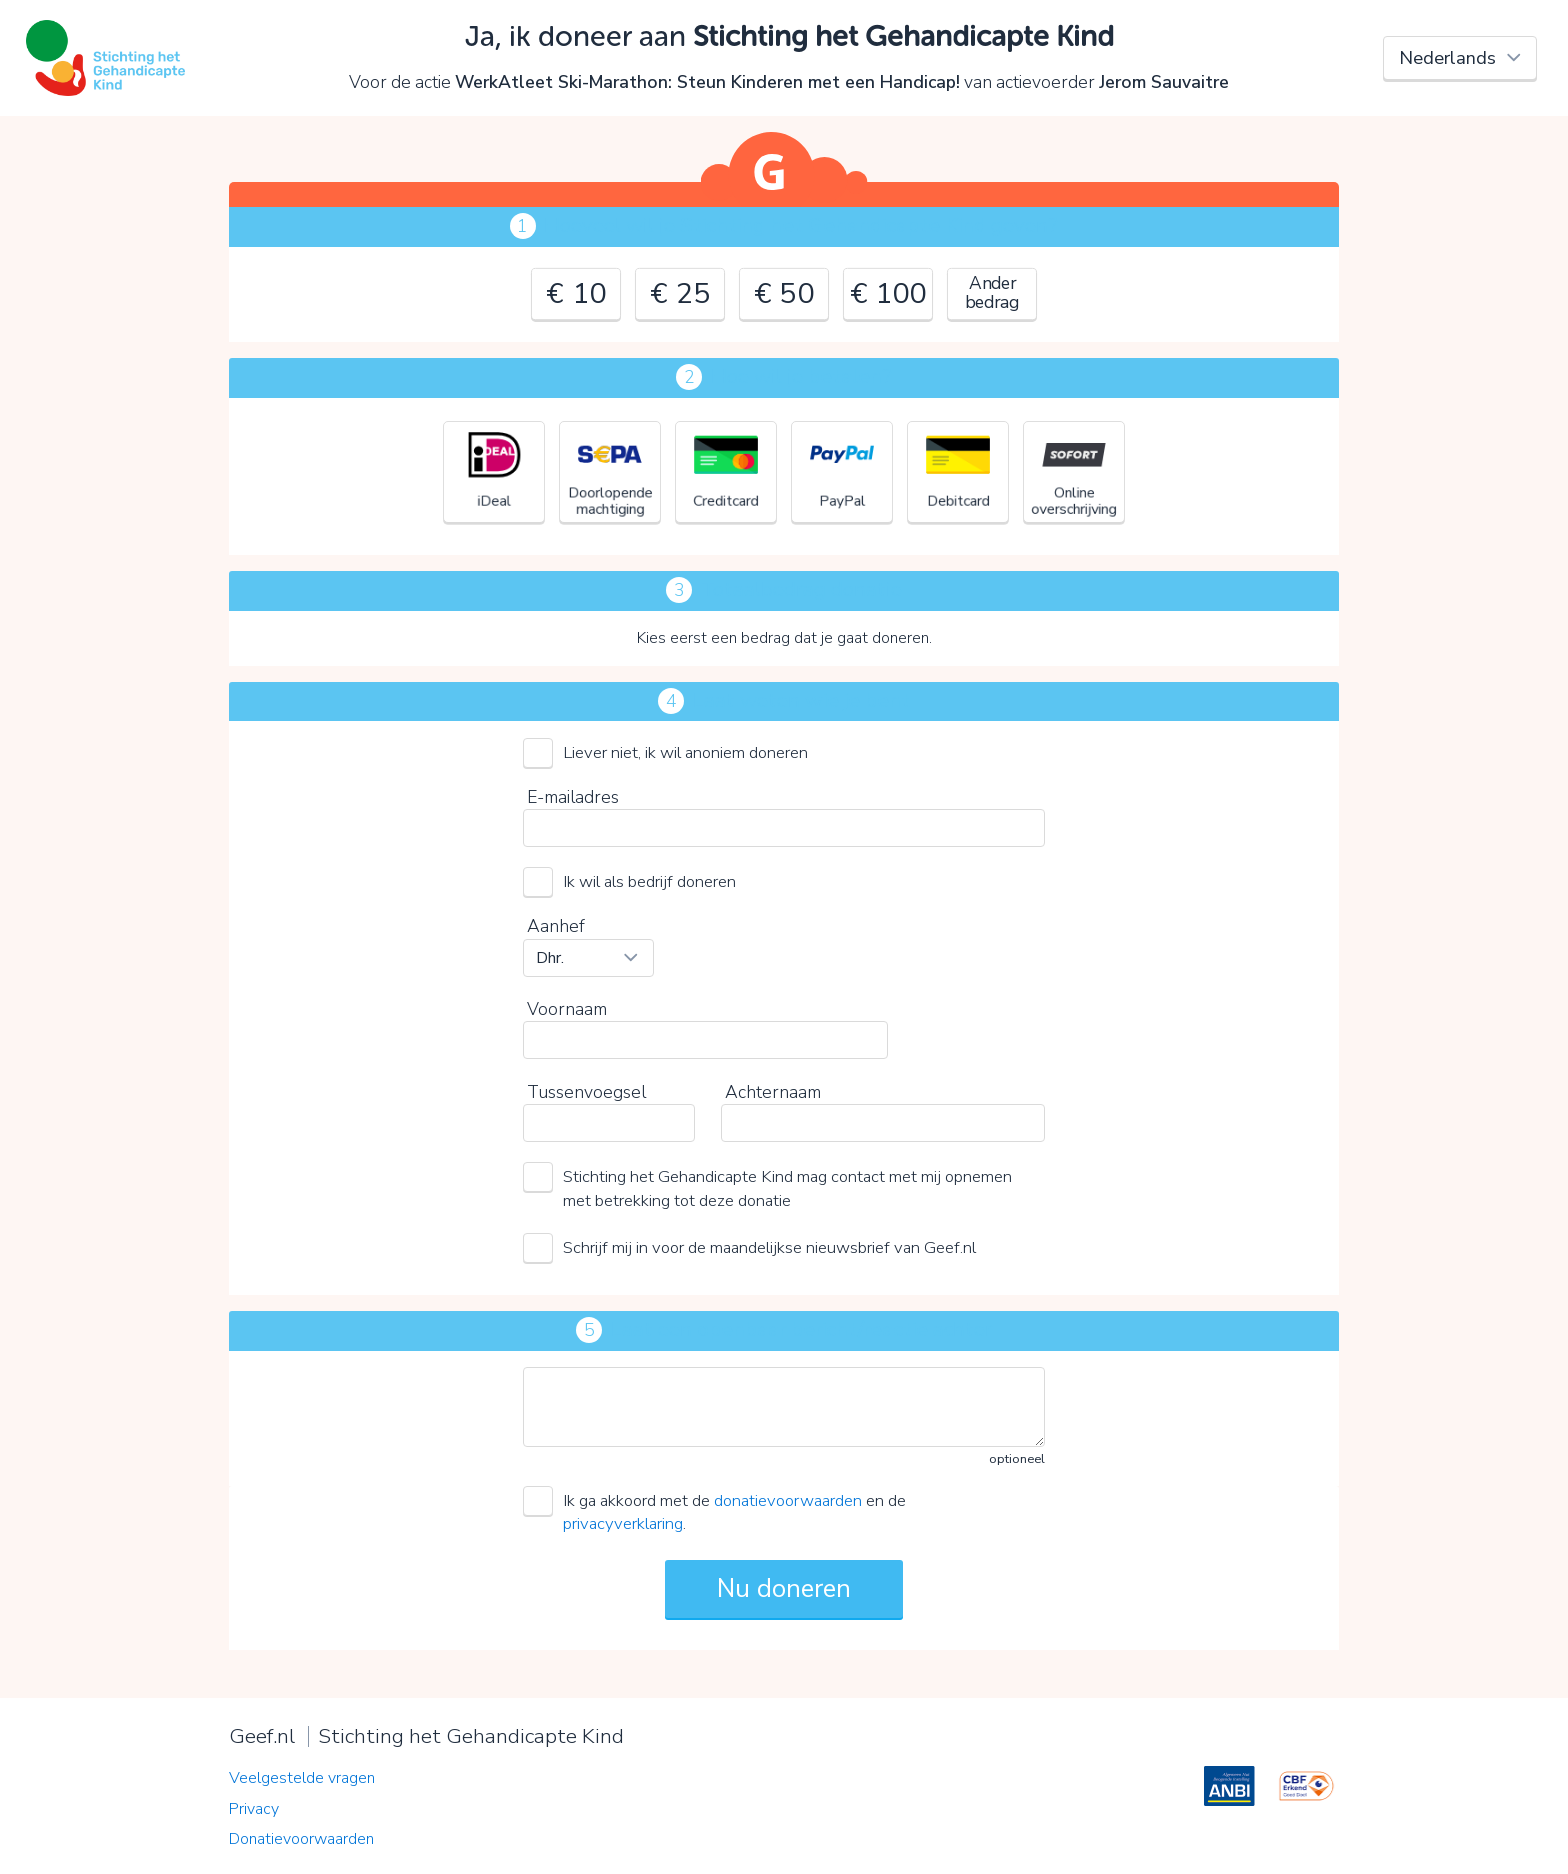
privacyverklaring (623, 1523)
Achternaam (773, 1092)
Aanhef (556, 926)
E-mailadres (573, 797)
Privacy (254, 1809)
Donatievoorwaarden (301, 1839)
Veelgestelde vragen (302, 1778)
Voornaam (567, 1009)
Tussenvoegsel (586, 1092)
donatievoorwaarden (788, 1500)
